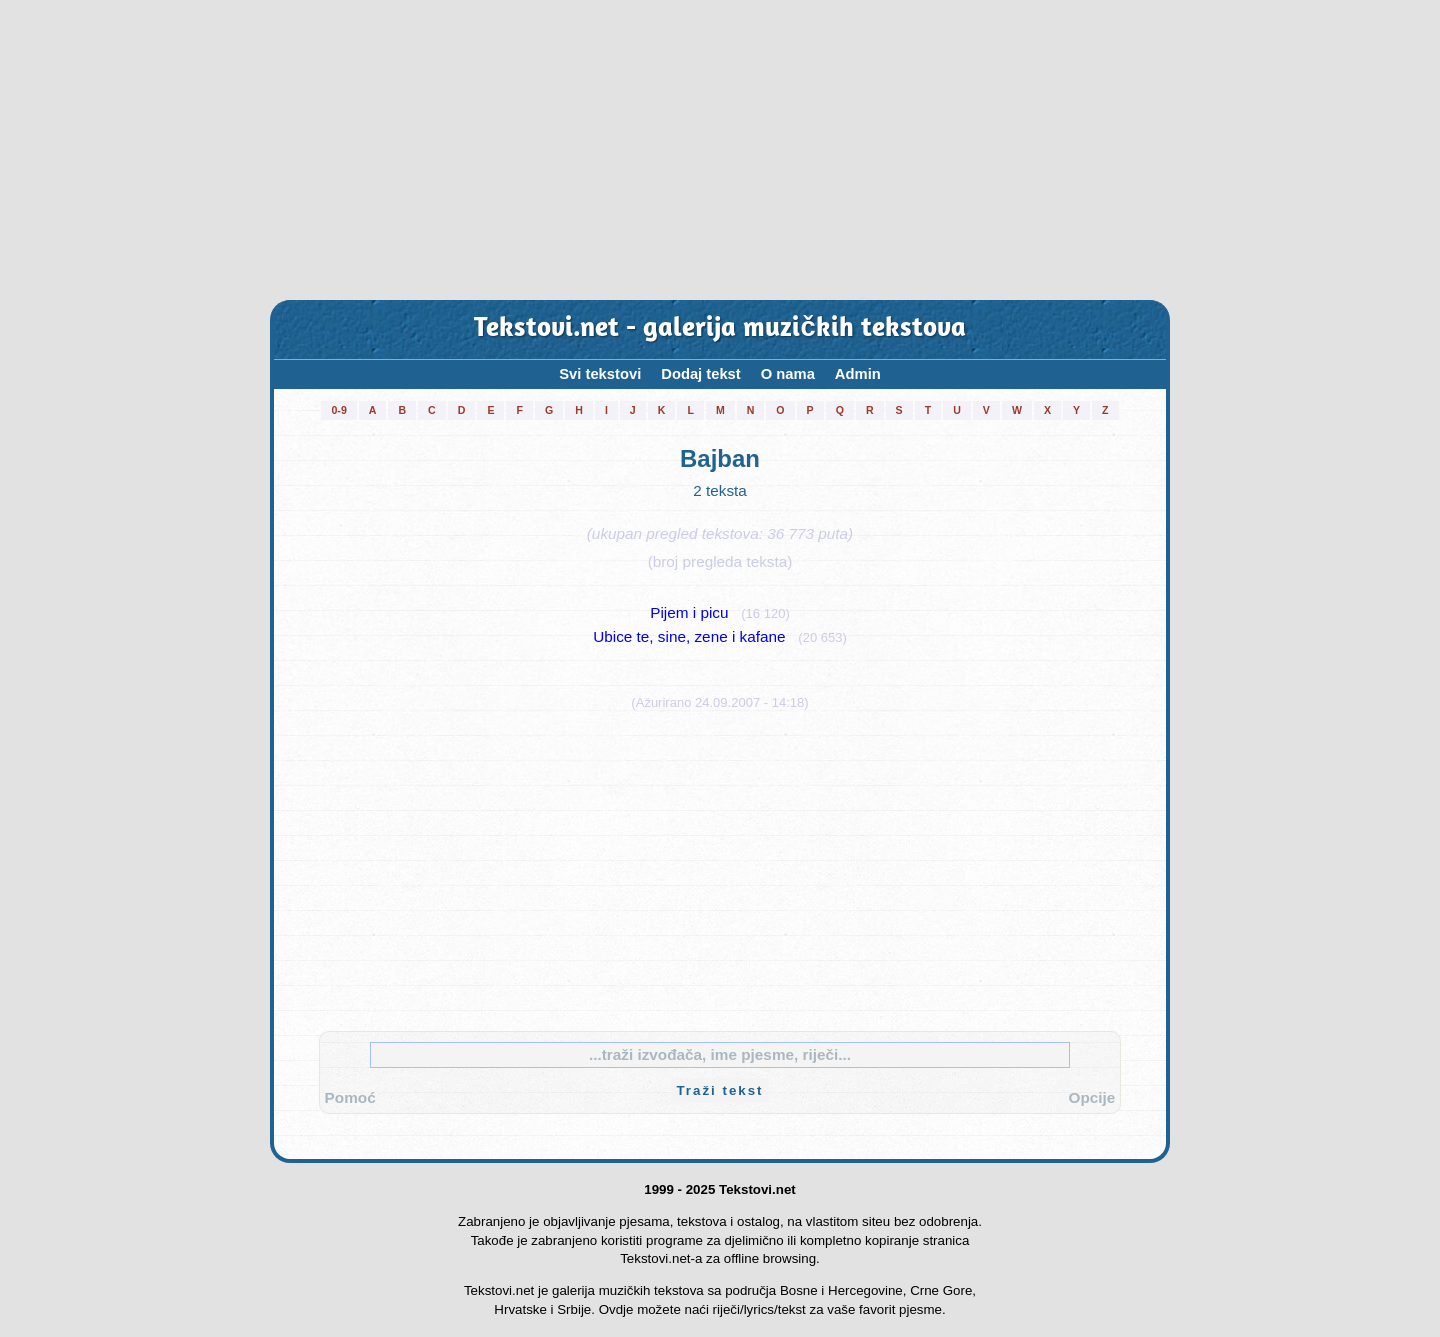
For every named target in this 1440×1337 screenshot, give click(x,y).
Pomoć (350, 1097)
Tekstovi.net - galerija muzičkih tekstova (719, 329)
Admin (858, 374)
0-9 (338, 410)
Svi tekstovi (600, 374)
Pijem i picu (689, 612)
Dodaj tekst (701, 374)
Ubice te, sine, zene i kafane (689, 636)
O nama (788, 374)
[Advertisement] (720, 150)
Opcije (1092, 1097)
